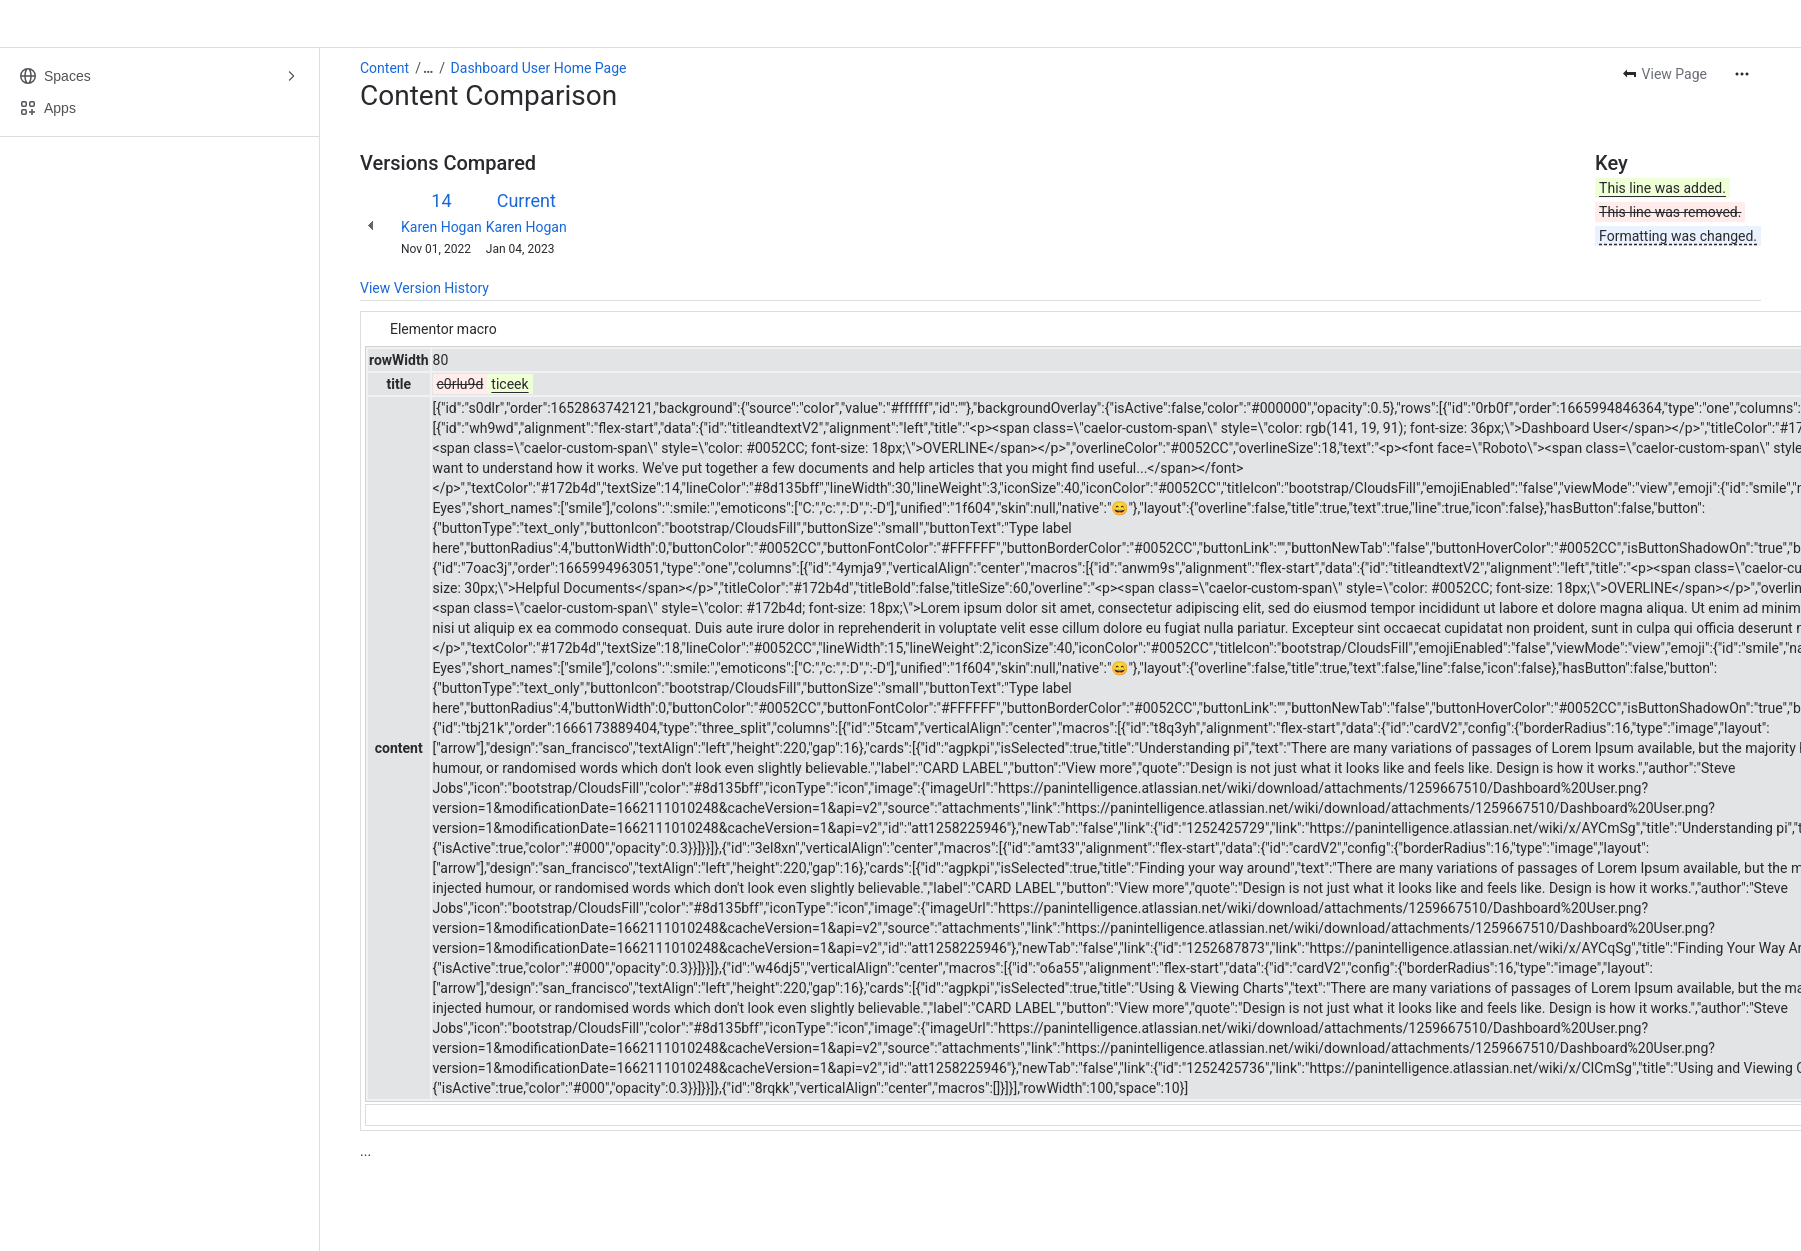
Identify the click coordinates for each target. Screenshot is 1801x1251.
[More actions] (1742, 74)
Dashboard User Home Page (539, 68)
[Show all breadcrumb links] (428, 68)
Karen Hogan (441, 227)
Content (384, 68)
